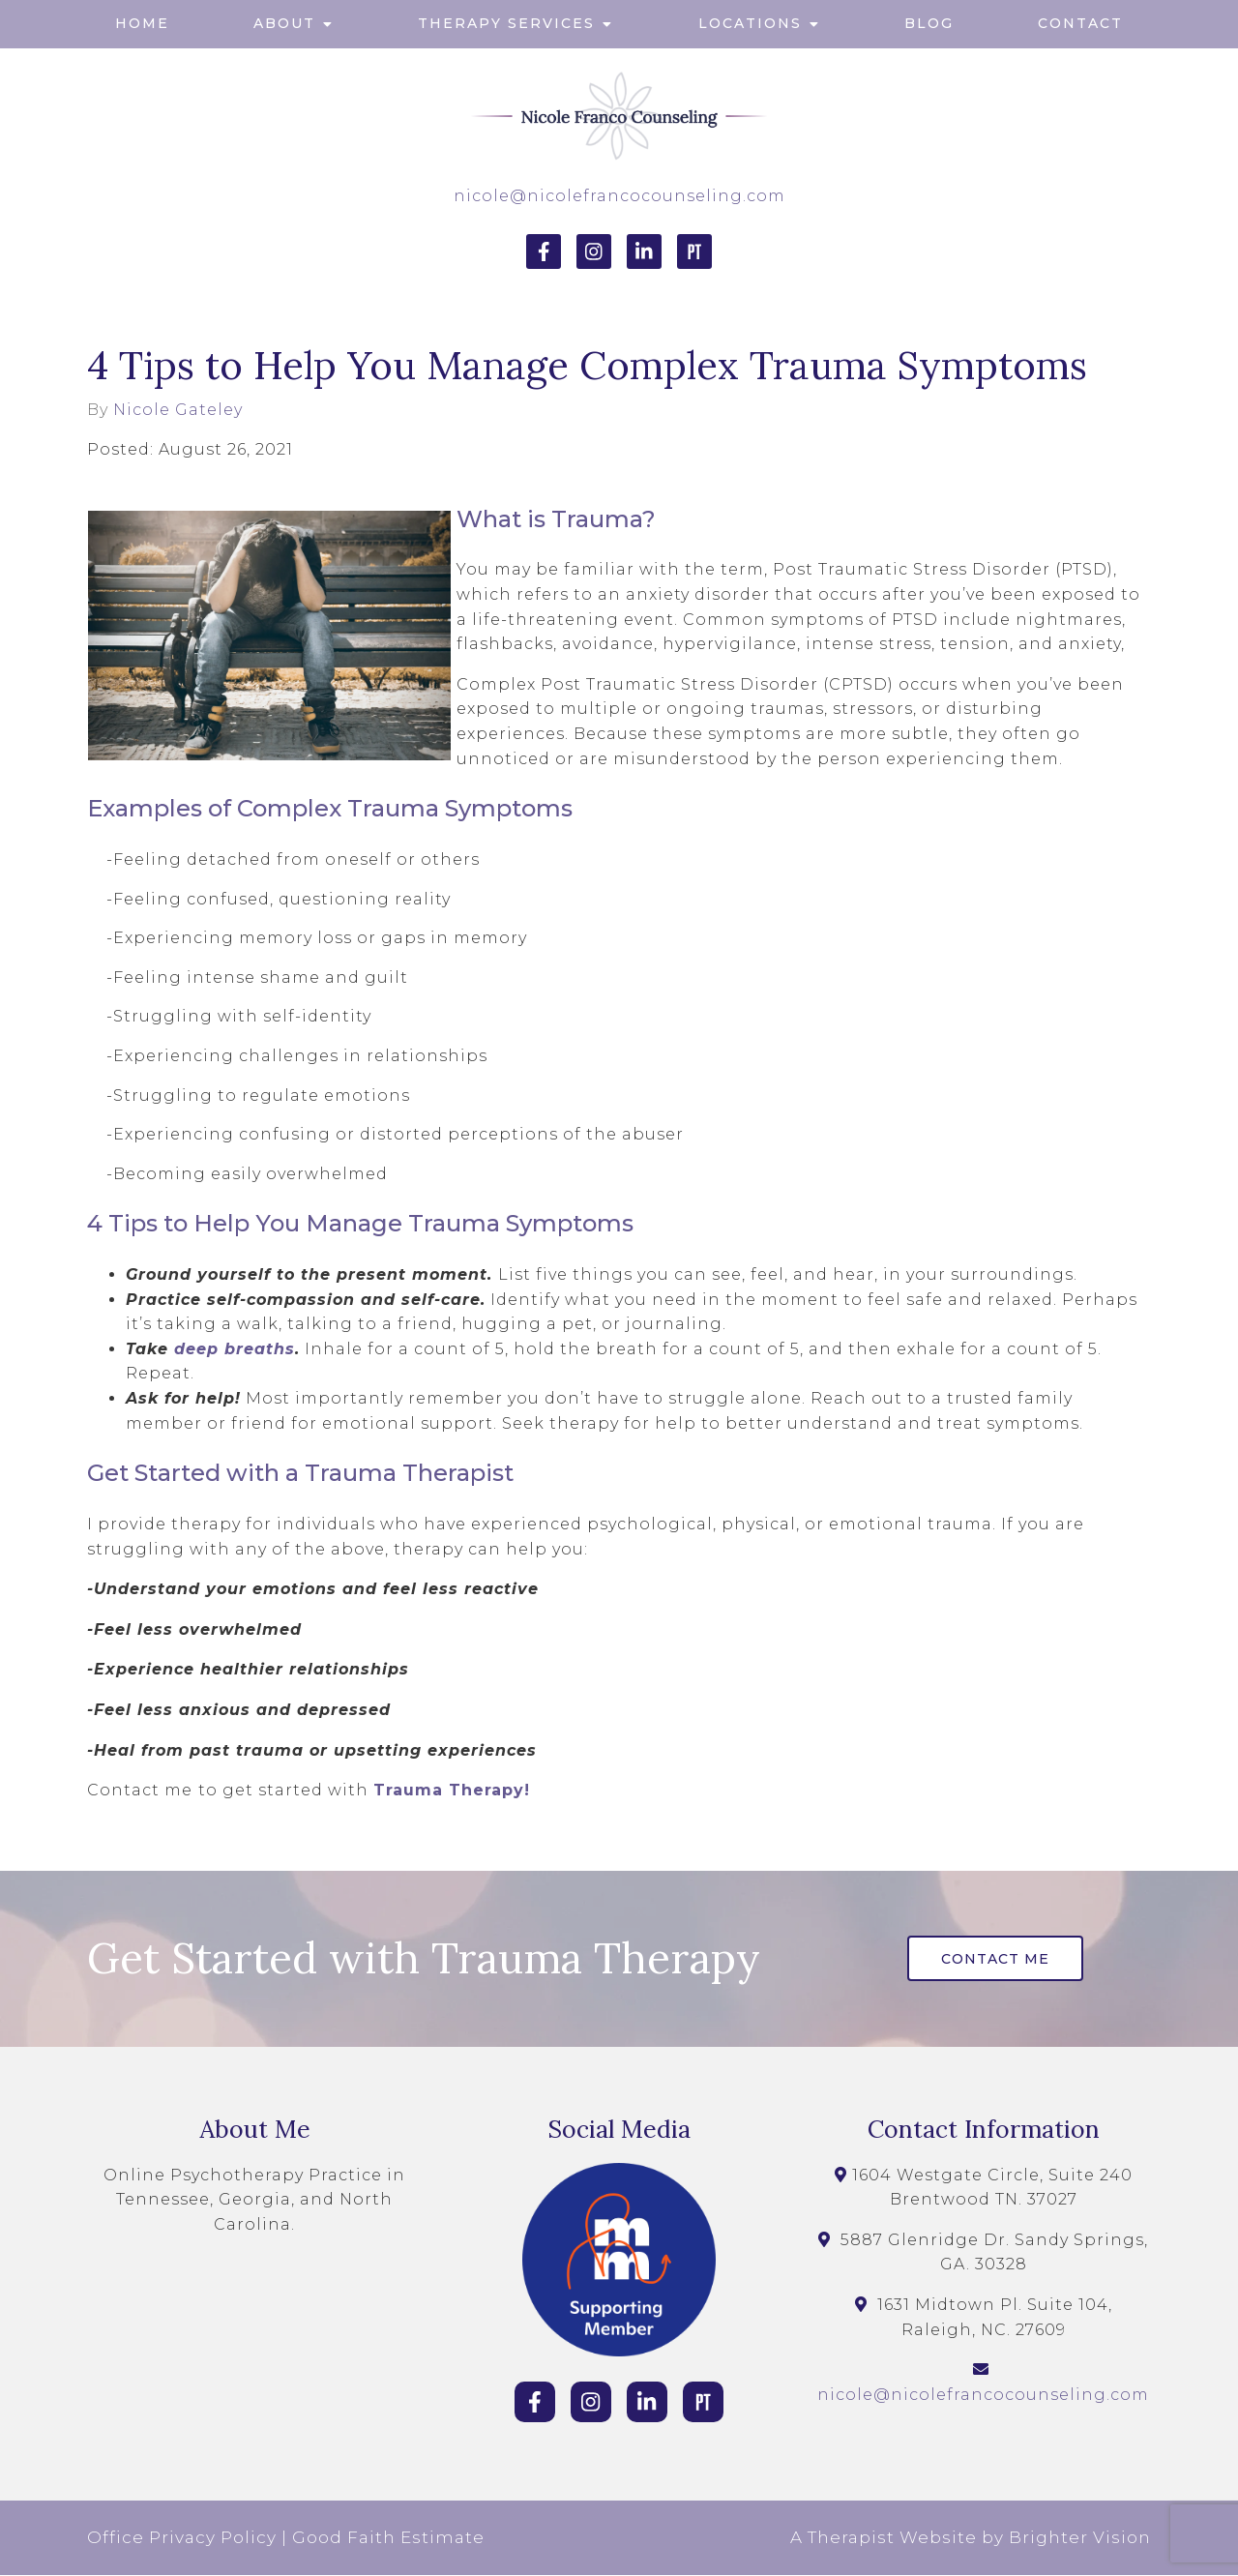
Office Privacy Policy (182, 2538)
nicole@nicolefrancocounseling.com (619, 196)
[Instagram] (593, 251)
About (284, 23)
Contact (1080, 23)
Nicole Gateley (178, 410)
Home (142, 23)
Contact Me (997, 1959)
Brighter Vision (1080, 2538)
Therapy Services (506, 23)
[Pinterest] (694, 251)
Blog (929, 23)
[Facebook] (543, 251)
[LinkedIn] (644, 251)
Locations (750, 23)
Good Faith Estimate (388, 2538)
